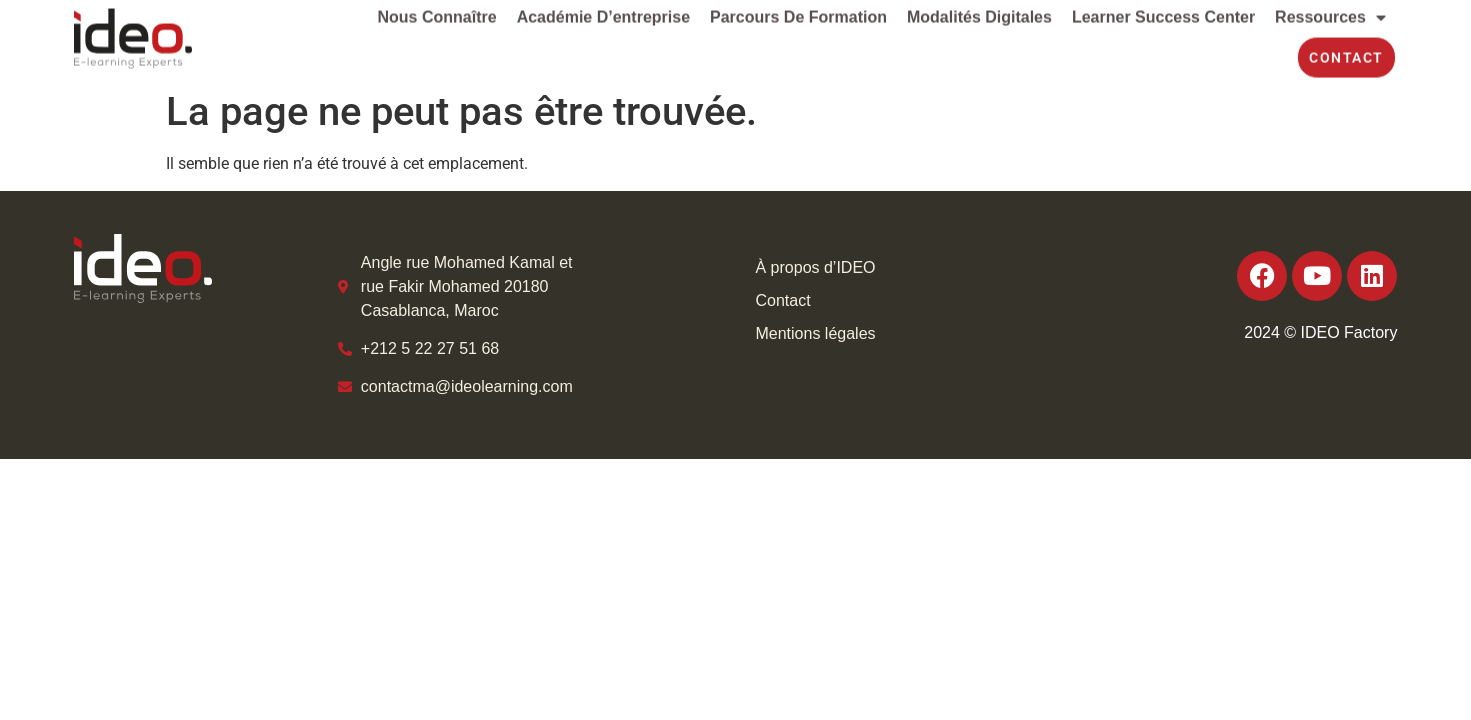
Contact (782, 300)
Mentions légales (815, 333)
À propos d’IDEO (815, 267)
